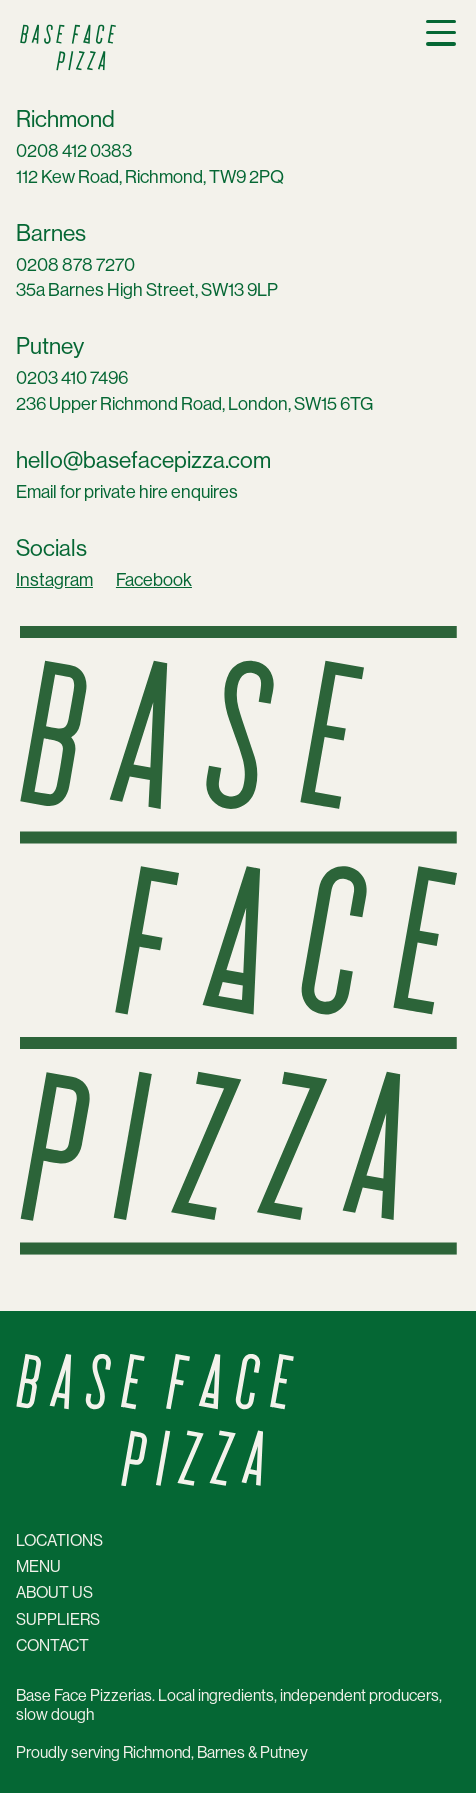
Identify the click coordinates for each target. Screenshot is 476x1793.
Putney (50, 346)
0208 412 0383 (74, 151)
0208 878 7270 (75, 265)
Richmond (65, 119)
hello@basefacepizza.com (143, 460)
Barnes (51, 233)
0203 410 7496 (72, 378)
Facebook (154, 580)
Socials (51, 548)
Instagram (54, 580)
